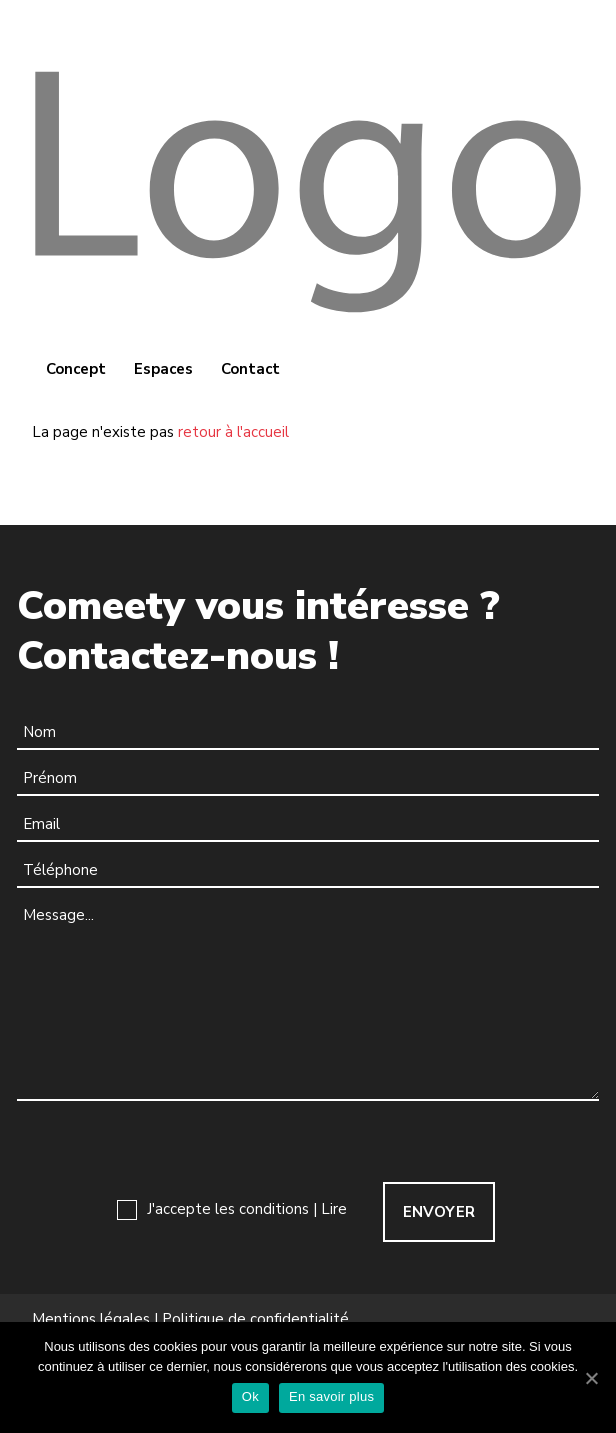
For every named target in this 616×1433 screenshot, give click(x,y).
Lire (334, 1209)
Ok (250, 1396)
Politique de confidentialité (255, 1319)
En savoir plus (331, 1396)
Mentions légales (91, 1319)
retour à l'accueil (233, 432)
